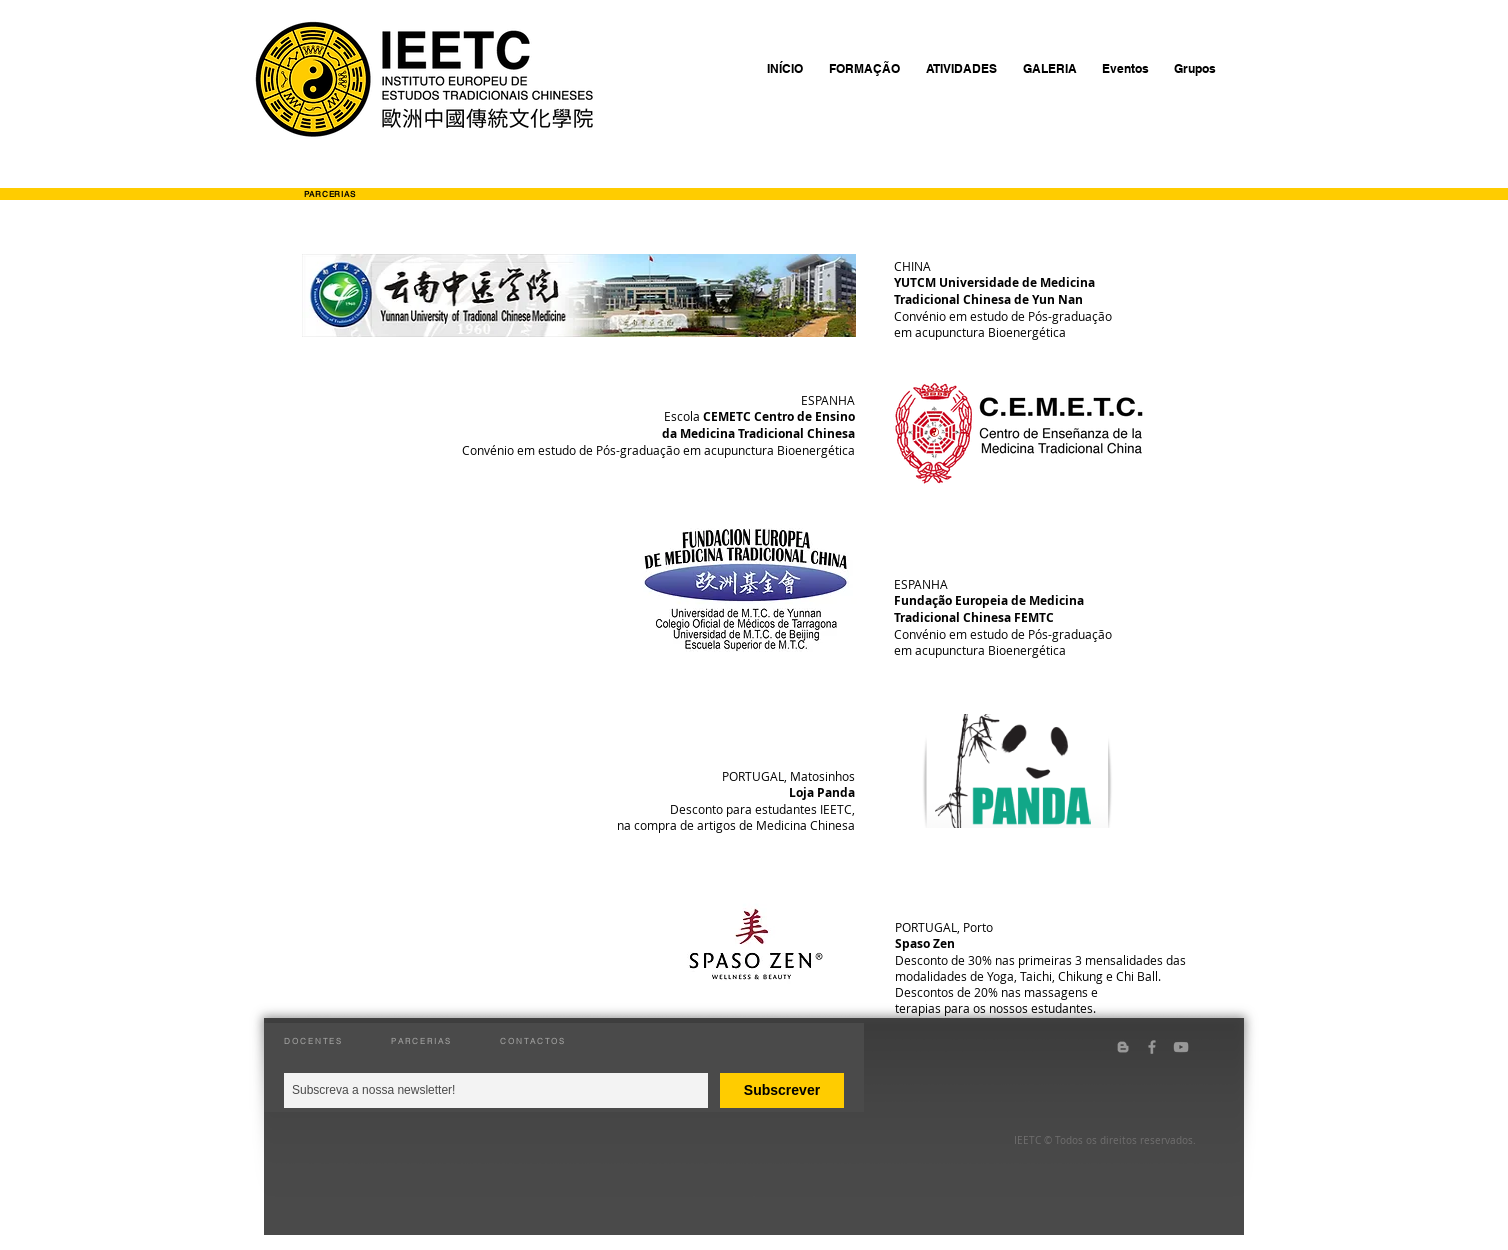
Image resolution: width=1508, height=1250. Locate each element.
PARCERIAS (421, 1041)
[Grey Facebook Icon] (1152, 1047)
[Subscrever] (782, 1090)
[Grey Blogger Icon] (1123, 1047)
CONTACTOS (533, 1041)
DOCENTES (313, 1041)
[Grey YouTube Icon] (1181, 1047)
